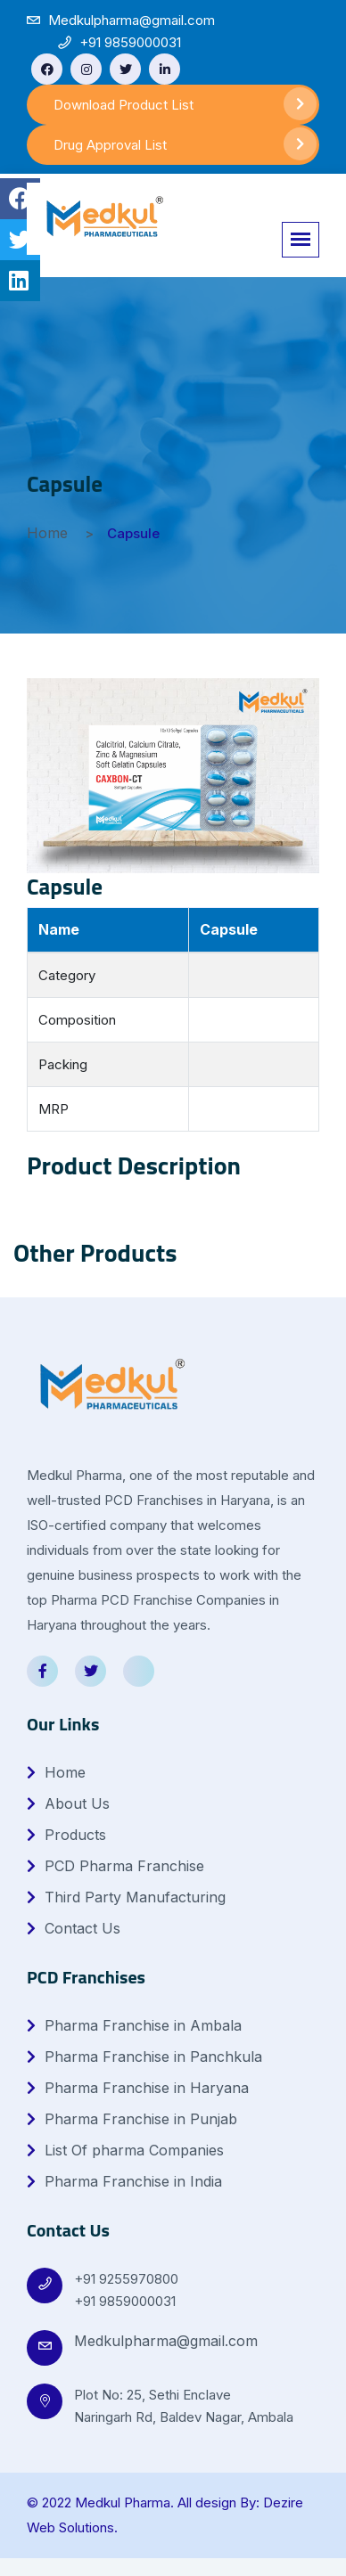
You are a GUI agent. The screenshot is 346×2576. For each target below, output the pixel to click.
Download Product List (185, 103)
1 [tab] (177, 1286)
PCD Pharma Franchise (115, 1866)
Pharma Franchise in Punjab (132, 2119)
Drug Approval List (185, 143)
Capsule (65, 887)
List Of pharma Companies (125, 2150)
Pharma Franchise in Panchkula (144, 2056)
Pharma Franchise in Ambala (134, 2025)
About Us (68, 1803)
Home (47, 533)
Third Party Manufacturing (126, 1897)
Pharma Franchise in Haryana (138, 2088)
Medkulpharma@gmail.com (166, 2341)
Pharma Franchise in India (124, 2181)
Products (66, 1835)
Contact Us (73, 1928)
